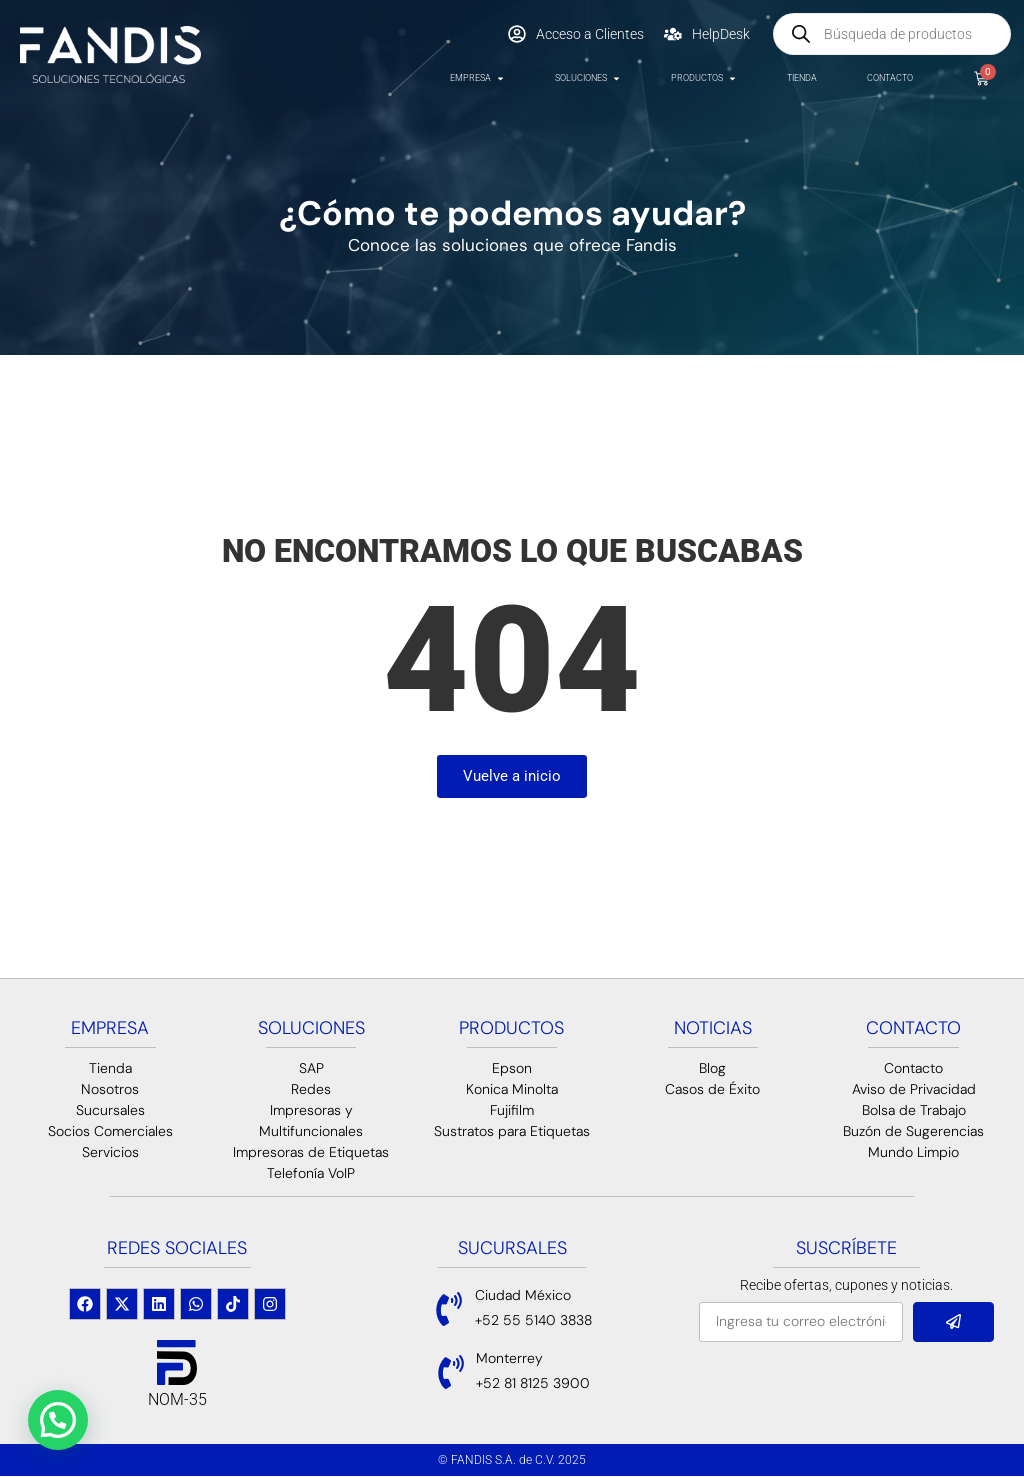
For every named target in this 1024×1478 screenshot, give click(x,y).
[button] (58, 1420)
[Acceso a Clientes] (517, 34)
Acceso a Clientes (590, 34)
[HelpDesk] (673, 34)
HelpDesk (721, 34)
